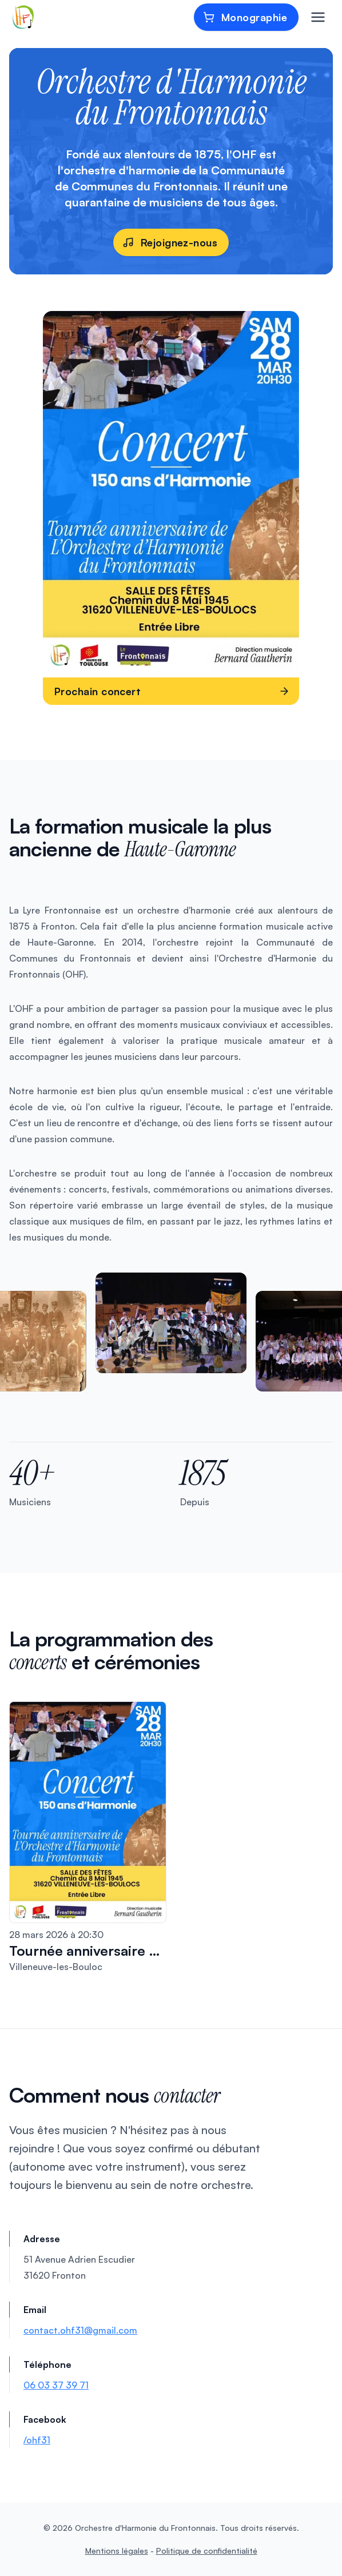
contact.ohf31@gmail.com (80, 2330)
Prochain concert (172, 691)
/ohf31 (36, 2440)
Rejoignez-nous (169, 242)
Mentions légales (116, 2550)
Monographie (245, 17)
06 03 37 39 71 (56, 2385)
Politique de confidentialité (206, 2550)
